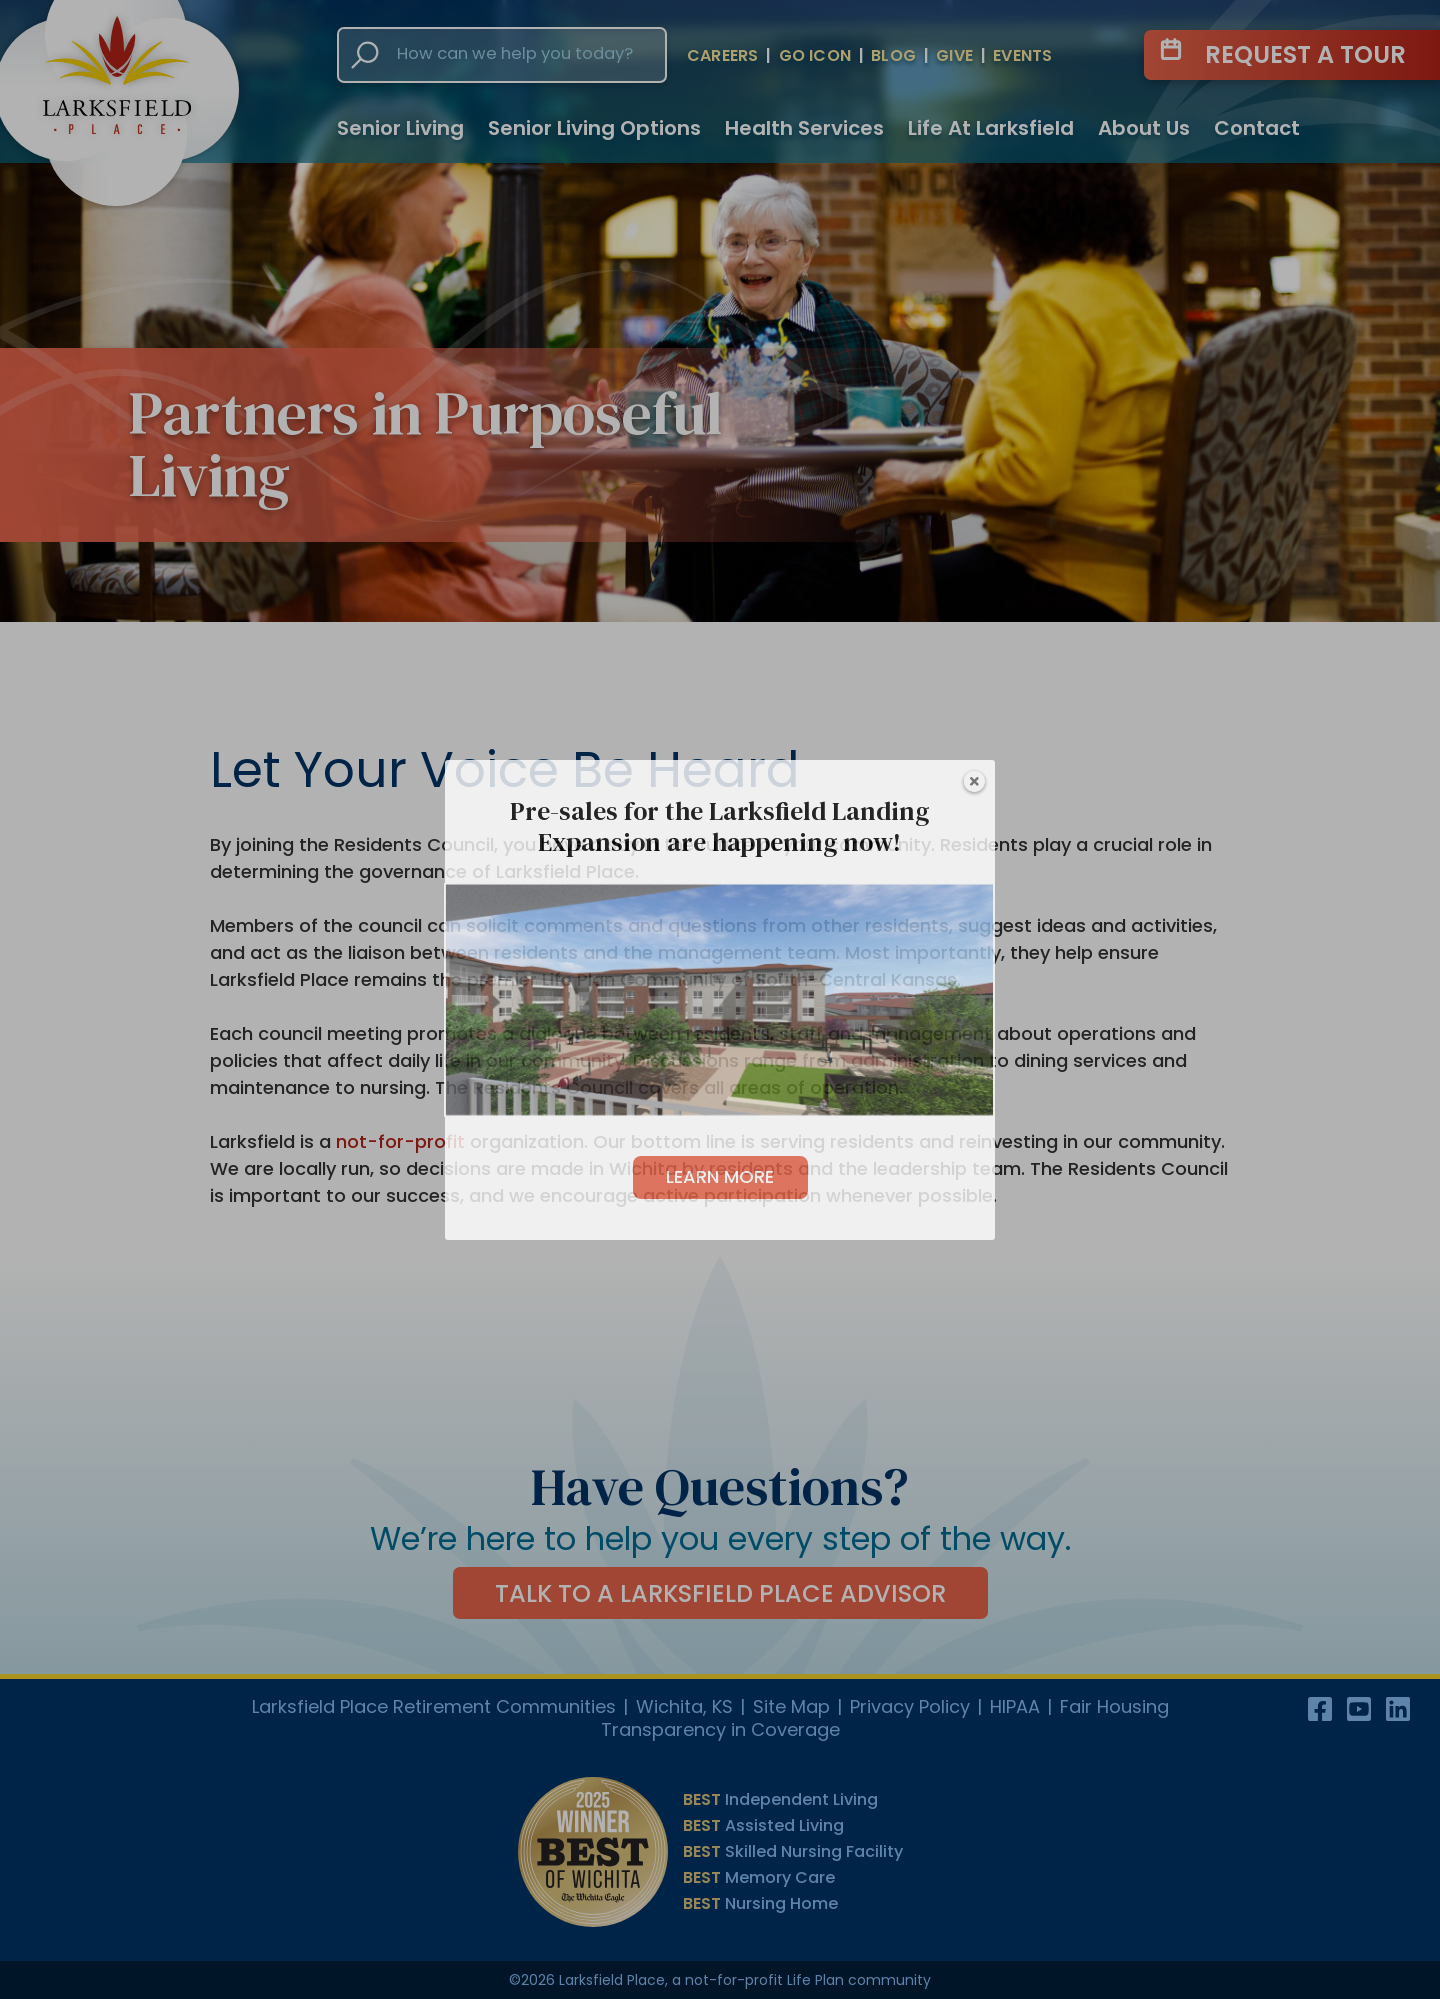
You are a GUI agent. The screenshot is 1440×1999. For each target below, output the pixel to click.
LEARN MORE (720, 1176)
